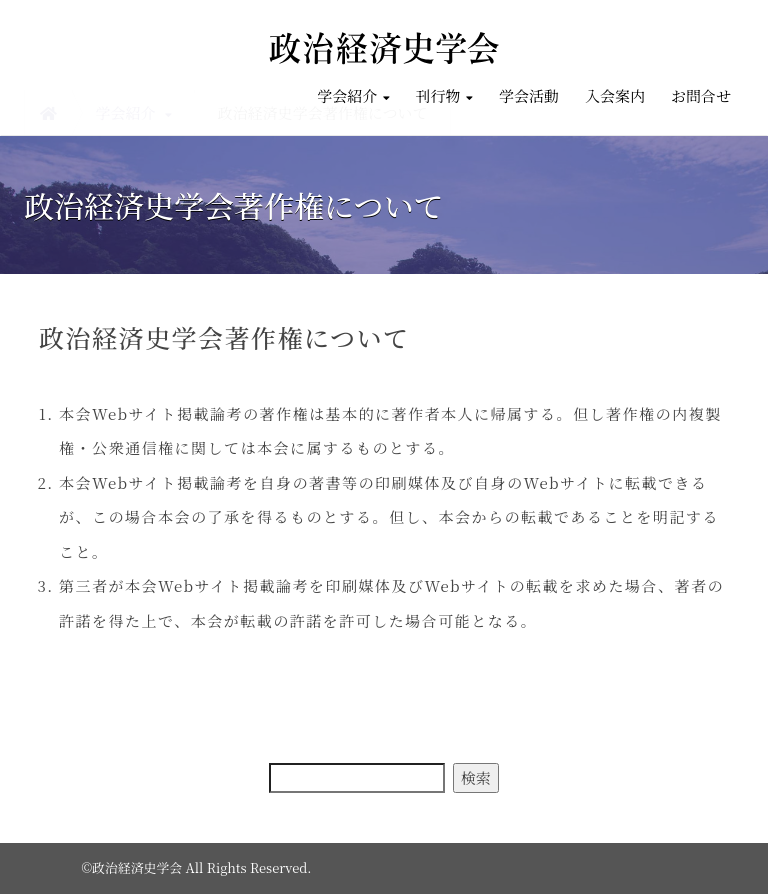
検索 (476, 777)
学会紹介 (353, 95)
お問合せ (701, 95)
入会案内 (615, 95)
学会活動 (529, 95)
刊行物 (444, 95)
